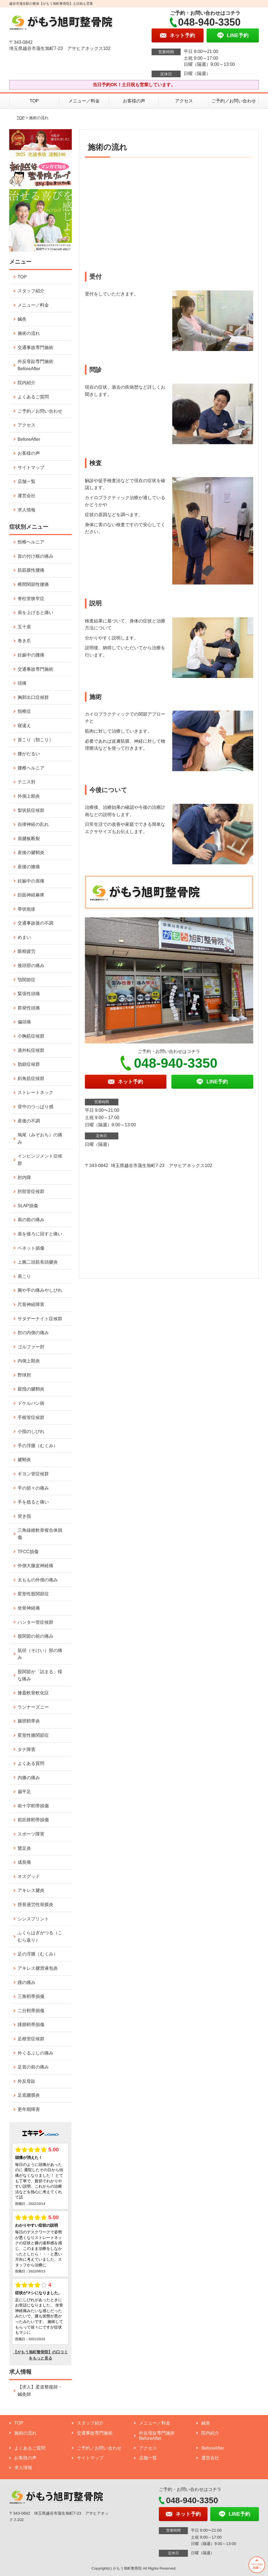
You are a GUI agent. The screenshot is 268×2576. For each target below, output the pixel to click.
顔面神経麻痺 (31, 895)
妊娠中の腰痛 (31, 655)
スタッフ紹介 (31, 290)
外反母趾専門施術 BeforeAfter (35, 365)
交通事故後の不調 (35, 923)
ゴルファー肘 (31, 1346)
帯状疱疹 (26, 909)
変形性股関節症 (33, 1593)
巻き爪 (24, 640)
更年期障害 (29, 2109)
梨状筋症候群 (31, 810)
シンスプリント (33, 1918)
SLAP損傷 (28, 1205)
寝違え (24, 725)
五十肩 (24, 626)
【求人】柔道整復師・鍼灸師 (40, 2391)
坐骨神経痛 (29, 1608)
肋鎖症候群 (29, 1064)
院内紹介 (26, 382)
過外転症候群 (31, 1050)
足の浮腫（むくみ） (38, 1954)
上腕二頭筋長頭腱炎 (38, 1262)
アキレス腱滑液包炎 (38, 1968)
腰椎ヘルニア (31, 768)
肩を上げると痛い (35, 612)
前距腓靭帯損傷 (33, 1819)
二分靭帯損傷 (31, 2010)
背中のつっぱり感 (35, 1106)
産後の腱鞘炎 (31, 852)
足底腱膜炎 (29, 2095)
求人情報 (26, 509)
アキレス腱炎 (31, 1890)
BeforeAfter (29, 439)
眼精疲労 (26, 951)
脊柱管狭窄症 (31, 598)
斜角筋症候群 (31, 1078)
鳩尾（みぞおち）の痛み (40, 1138)
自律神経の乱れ (33, 824)
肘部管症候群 (31, 1191)
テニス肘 (26, 782)
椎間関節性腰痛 (33, 584)
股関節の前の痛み (35, 1636)
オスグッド (29, 1876)
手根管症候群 (31, 1417)
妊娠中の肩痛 (31, 881)
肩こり (24, 1276)
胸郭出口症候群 (33, 697)
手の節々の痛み (33, 1488)
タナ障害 (26, 1749)
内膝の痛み (29, 1777)
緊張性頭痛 (29, 993)
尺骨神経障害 (31, 1304)
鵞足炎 (24, 1848)
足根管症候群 (31, 2038)
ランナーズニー (33, 1707)
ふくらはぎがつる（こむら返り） (40, 1936)
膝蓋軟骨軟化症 (33, 1692)
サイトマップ (31, 467)
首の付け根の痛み (35, 556)
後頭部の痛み (31, 965)
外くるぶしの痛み (35, 2053)
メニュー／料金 (84, 100)
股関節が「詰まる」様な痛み (40, 1675)
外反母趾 (26, 2081)
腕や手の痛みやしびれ (40, 1290)
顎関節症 (26, 979)
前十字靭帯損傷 (33, 1805)
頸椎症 (24, 711)
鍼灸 (22, 319)
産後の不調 (29, 1121)
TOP (34, 100)
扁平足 (24, 1791)
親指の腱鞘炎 (31, 1389)
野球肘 (24, 1375)
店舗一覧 (26, 481)
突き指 (24, 1516)
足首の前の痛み (33, 2067)
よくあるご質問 (33, 397)
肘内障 (24, 1177)
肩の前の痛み (31, 1219)
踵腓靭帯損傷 (31, 2024)
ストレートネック (35, 1092)
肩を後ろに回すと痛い (40, 1234)
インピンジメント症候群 (40, 1160)
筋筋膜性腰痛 (31, 570)
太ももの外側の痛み (38, 1579)
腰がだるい (29, 753)
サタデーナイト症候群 (40, 1318)
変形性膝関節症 (33, 1735)
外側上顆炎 (29, 796)
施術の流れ (29, 333)
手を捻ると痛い (33, 1502)
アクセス (184, 100)
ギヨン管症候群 (33, 1473)
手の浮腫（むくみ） (38, 1445)
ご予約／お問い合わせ (233, 100)
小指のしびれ (31, 1431)
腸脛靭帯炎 (29, 1721)
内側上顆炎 (29, 1360)
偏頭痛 (24, 1021)
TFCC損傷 (28, 1551)
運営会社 (26, 495)
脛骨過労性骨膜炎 (35, 1904)
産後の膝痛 (29, 866)
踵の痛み (26, 1982)
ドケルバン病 (31, 1403)
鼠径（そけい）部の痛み (40, 1654)
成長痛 (24, 1862)
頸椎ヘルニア (31, 542)
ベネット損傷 (31, 1248)
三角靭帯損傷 (31, 1996)
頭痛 (22, 683)
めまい (24, 937)
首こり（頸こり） (35, 739)
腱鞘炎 (24, 1459)
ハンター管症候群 (35, 1622)
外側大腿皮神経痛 (35, 1565)
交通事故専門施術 (35, 347)
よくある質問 (31, 1763)
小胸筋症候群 (31, 1036)
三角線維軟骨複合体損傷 (40, 1534)
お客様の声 (134, 100)
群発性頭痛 (29, 1008)
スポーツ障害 (31, 1834)
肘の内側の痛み (33, 1332)
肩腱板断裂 (29, 838)
